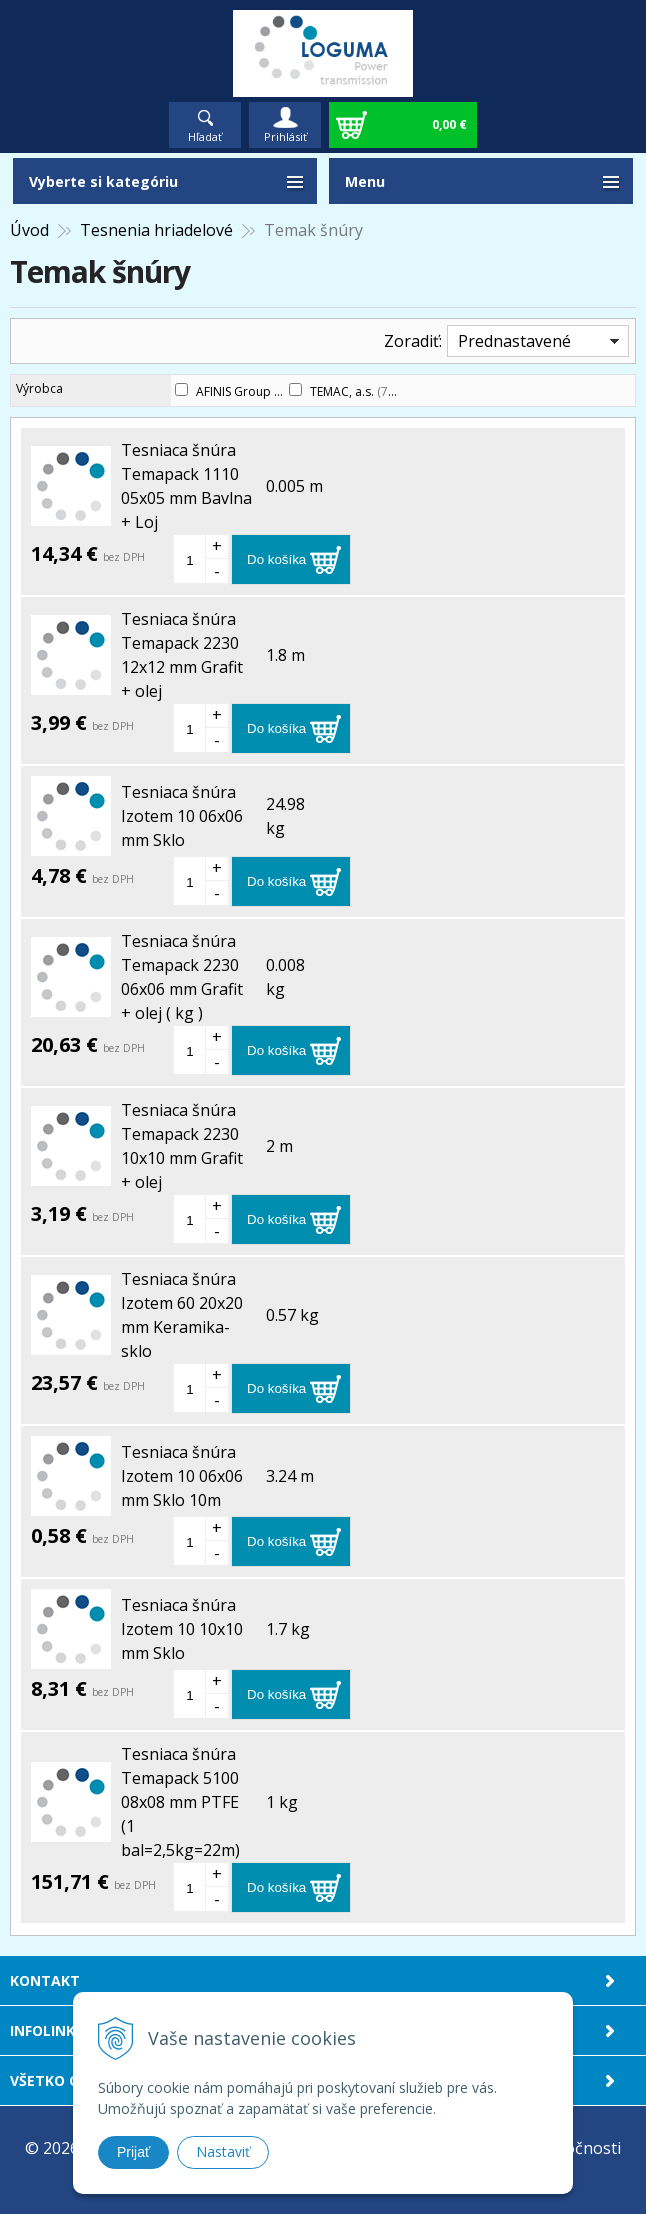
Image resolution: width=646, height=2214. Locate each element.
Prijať (133, 2152)
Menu (365, 181)
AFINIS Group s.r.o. (257, 391)
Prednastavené (514, 341)
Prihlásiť (285, 136)
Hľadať (205, 136)
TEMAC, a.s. (350, 391)
